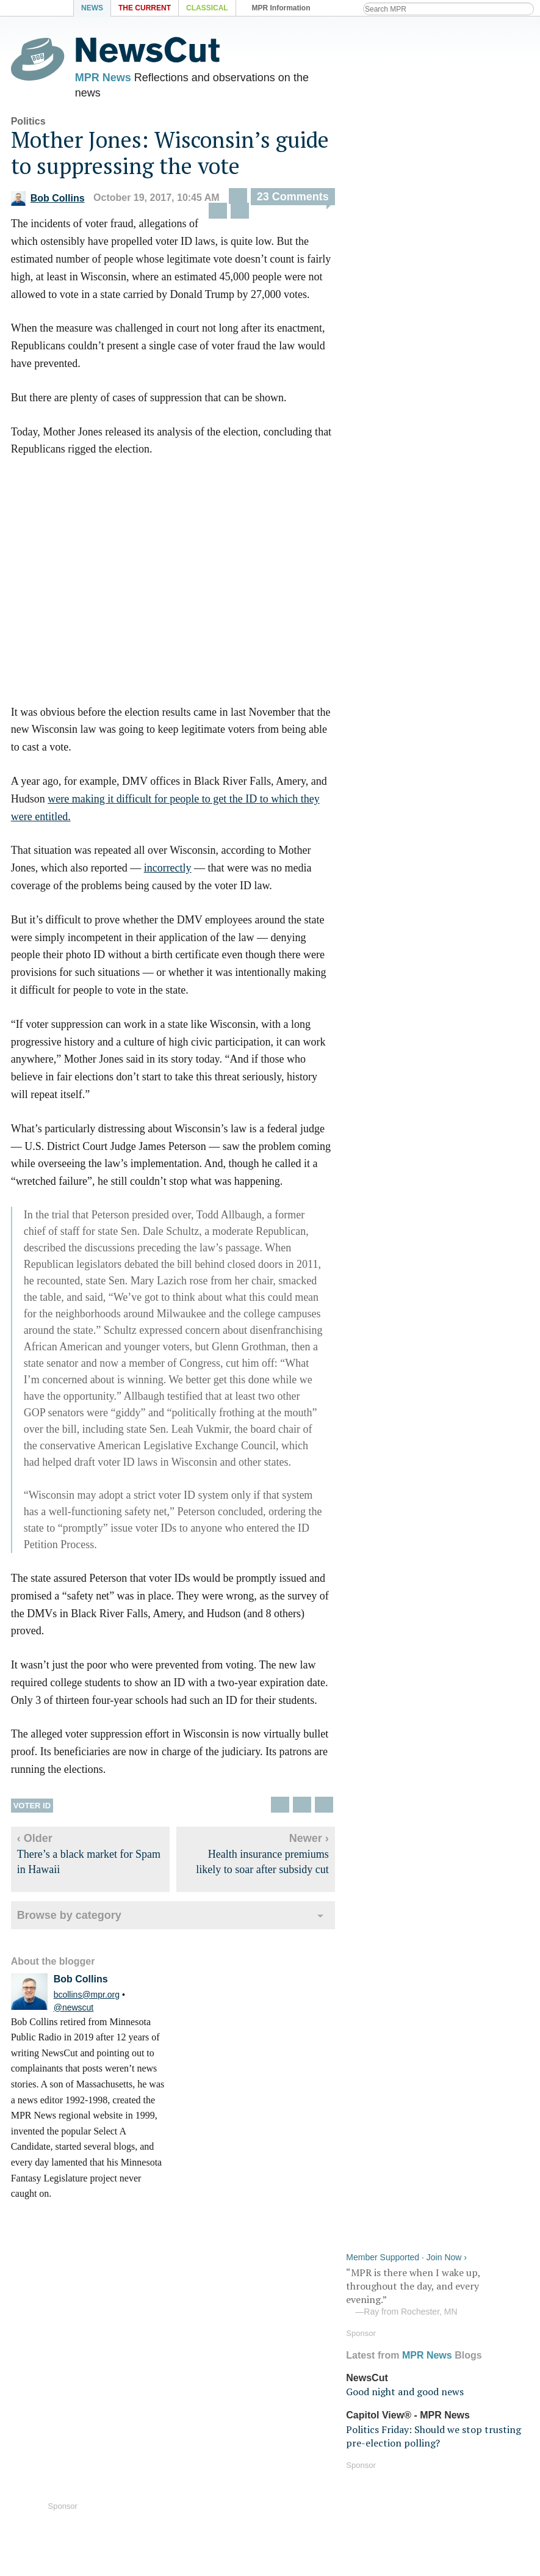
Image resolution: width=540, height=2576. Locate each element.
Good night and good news (405, 168)
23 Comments (293, 202)
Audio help (36, 2397)
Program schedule (442, 2389)
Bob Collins (48, 203)
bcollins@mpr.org (87, 1999)
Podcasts (291, 2407)
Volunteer (292, 2466)
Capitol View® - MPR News (408, 192)
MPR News (103, 79)
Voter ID (32, 1810)
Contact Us (166, 2484)
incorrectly (168, 873)
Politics (28, 126)
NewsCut (366, 154)
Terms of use (429, 2449)
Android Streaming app (324, 2389)
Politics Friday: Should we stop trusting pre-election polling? (433, 212)
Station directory (438, 2407)
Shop (152, 2502)
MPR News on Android (192, 2389)
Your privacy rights (444, 2466)
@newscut (74, 2012)
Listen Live (52, 2375)
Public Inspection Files (452, 2484)
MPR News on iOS (182, 2372)
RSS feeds (424, 2372)
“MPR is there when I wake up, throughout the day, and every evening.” (437, 69)
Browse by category (69, 1921)
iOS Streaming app (313, 2372)
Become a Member (313, 2449)
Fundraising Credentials (325, 2484)
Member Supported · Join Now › (406, 34)
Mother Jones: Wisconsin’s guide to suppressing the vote (170, 157)
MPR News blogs (179, 2407)
